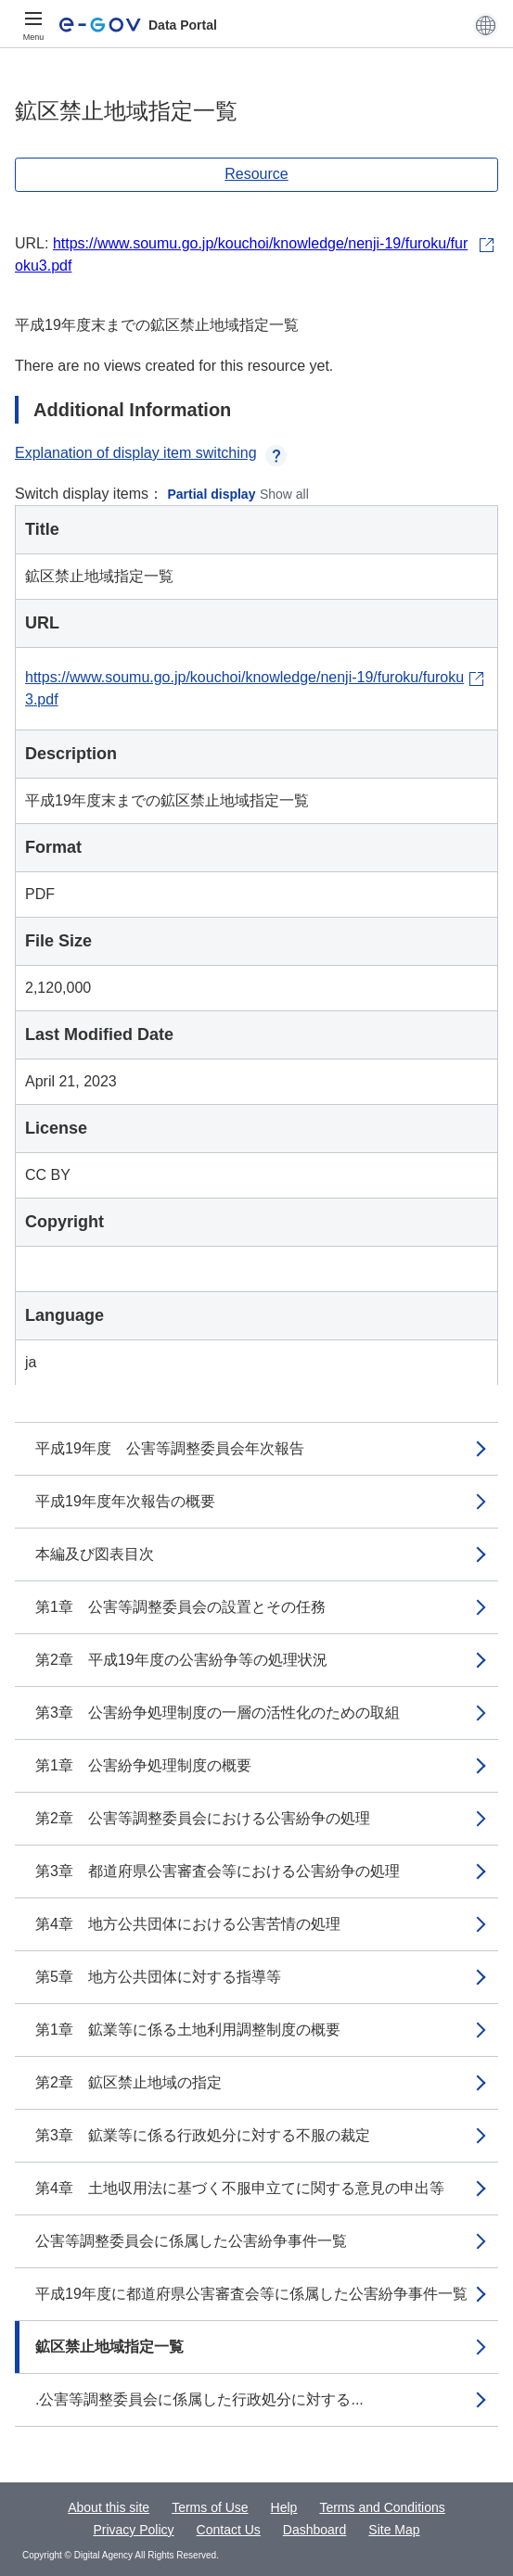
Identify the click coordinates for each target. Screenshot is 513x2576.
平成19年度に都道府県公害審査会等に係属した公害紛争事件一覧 (251, 2294)
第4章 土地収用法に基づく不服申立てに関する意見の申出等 (239, 2188)
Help (284, 2507)
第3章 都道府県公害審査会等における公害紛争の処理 (217, 1871)
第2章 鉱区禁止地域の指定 (128, 2082)
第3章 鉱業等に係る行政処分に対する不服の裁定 (202, 2135)
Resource (256, 174)
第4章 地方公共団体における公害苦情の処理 (187, 1924)
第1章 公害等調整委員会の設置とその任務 (180, 1607)
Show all (284, 494)
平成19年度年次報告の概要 (125, 1501)
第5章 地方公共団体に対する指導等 (158, 1977)
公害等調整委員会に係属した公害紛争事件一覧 (191, 2241)
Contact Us (229, 2529)
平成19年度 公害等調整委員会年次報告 (169, 1448)
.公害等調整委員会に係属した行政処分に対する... (199, 2399)
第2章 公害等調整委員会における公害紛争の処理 (202, 1818)
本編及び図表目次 (94, 1554)
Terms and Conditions (381, 2507)
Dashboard (315, 2529)
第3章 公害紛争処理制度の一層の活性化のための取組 (217, 1712)
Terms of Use (210, 2507)
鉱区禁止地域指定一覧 (109, 2346)
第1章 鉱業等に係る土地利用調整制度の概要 (187, 2029)
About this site (108, 2507)
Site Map (393, 2529)
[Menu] (33, 25)
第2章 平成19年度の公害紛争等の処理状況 (181, 1660)
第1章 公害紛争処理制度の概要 (143, 1765)
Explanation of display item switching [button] (151, 453)
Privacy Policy (133, 2529)
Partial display (212, 494)
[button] (485, 25)
